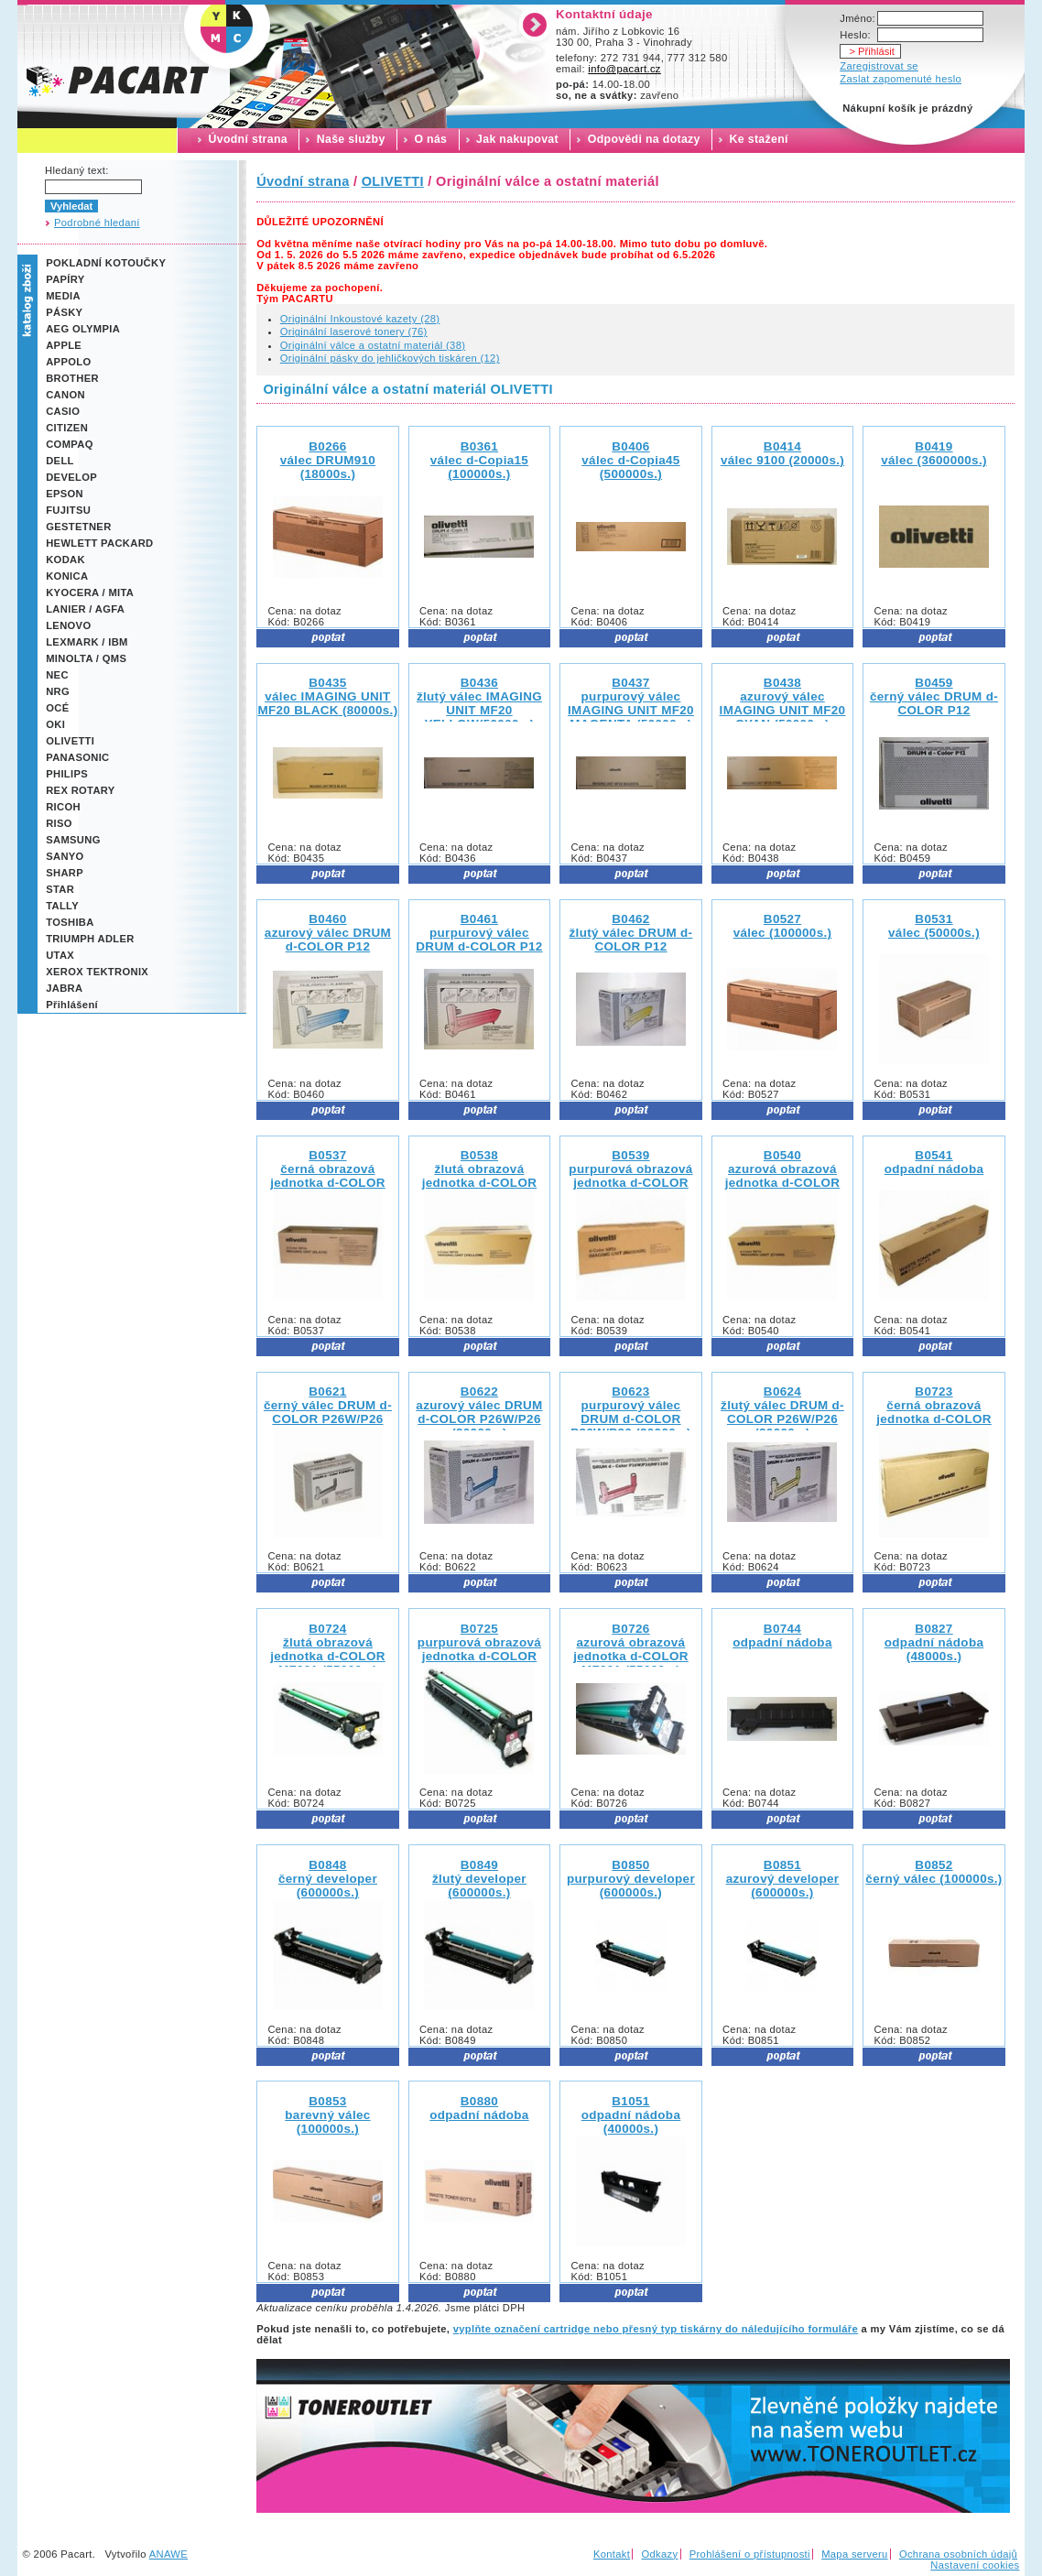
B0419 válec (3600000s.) (934, 453)
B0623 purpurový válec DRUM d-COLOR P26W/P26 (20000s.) (630, 1412)
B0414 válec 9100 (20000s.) (782, 453)
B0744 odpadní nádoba (782, 1635)
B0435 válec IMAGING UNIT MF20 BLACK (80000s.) (327, 696)
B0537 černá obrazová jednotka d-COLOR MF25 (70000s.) (327, 1175)
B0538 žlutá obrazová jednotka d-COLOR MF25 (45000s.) (479, 1175)
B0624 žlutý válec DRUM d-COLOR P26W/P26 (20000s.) (782, 1412)
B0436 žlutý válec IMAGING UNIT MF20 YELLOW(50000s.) (479, 703)
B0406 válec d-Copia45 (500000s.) (630, 460)
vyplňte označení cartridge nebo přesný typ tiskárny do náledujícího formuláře (655, 2328)
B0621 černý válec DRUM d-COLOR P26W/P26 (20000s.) (328, 1412)
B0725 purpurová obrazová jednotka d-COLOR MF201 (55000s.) (479, 1649)
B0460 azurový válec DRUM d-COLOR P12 (328, 932)
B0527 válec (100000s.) (782, 926)
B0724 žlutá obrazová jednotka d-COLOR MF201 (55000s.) (327, 1649)
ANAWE (168, 2554)
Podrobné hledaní (97, 222)
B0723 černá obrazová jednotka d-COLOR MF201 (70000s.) (934, 1412)
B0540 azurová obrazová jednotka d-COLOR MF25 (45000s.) (783, 1175)
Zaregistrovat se (879, 65)
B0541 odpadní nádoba (934, 1162)
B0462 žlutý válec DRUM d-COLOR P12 (631, 932)
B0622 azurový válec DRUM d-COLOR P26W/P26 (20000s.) (479, 1412)
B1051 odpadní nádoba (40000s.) (630, 2115)
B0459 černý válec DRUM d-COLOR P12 (934, 696)
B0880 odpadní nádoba (478, 2108)
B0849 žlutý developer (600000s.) (479, 1878)
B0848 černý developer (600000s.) (327, 1878)
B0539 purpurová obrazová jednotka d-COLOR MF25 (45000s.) (630, 1175)
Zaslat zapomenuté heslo (900, 78)
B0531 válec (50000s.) (934, 926)
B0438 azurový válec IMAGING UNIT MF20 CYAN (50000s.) (783, 703)
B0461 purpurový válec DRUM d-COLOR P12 (479, 932)
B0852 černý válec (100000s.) (933, 1872)
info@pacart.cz (624, 68)
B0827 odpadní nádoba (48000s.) (934, 1642)
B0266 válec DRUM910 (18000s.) (327, 460)
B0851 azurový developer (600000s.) (783, 1878)
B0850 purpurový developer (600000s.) (631, 1878)
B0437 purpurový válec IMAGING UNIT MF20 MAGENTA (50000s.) (631, 703)
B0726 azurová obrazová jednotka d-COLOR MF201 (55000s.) (631, 1649)
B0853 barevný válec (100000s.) (327, 2115)
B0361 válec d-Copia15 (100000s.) (479, 460)
